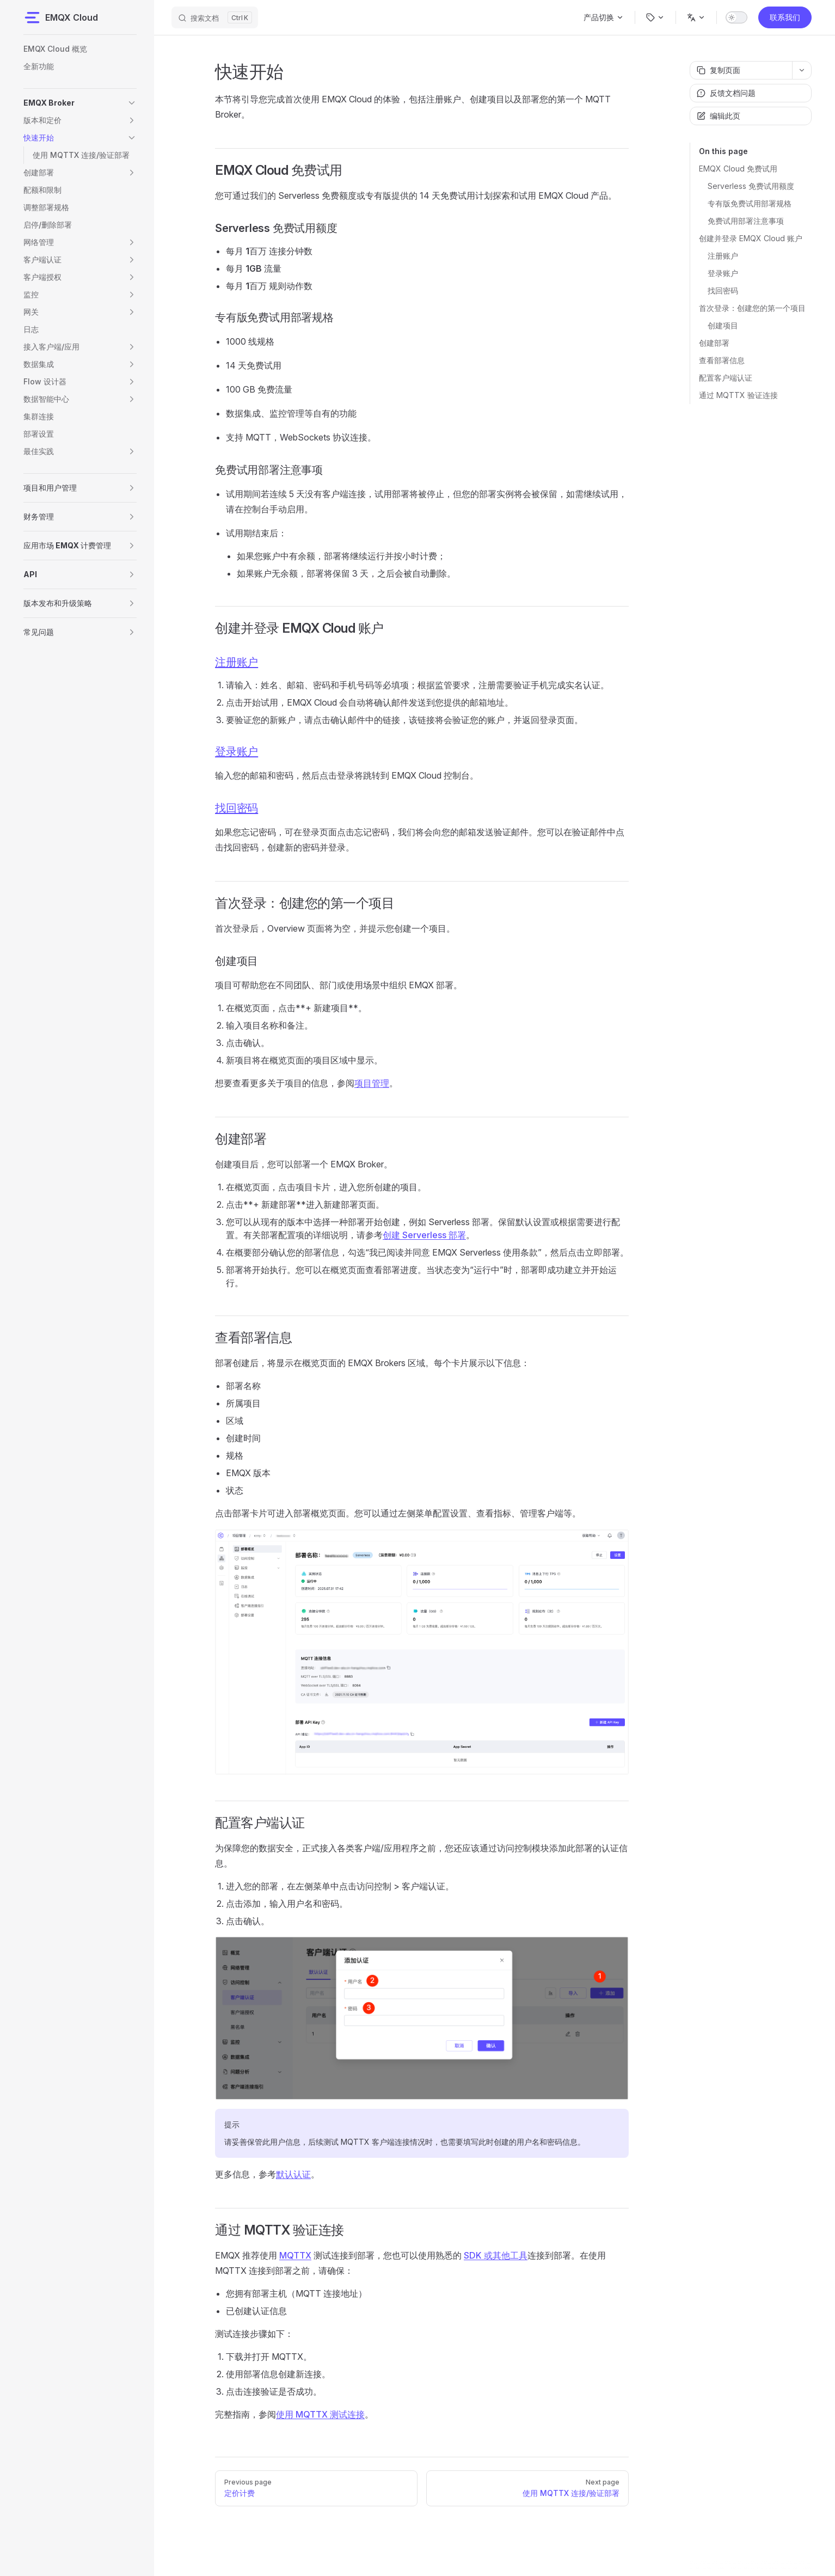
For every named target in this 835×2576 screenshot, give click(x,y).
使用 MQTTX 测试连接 (320, 2414)
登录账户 (723, 273)
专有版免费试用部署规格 (749, 203)
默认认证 (293, 2174)
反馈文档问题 (726, 92)
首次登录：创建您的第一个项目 (752, 308)
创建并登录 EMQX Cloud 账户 (750, 238)
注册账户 (723, 255)
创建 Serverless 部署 (424, 1234)
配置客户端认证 (725, 377)
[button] (131, 103)
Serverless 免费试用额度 (751, 186)
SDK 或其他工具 (495, 2255)
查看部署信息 (722, 360)
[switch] (736, 17)
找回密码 (723, 290)
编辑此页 (718, 115)
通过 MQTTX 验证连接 (738, 395)
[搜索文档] (214, 17)
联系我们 (785, 17)
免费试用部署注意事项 (746, 220)
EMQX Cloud (60, 17)
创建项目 (723, 325)
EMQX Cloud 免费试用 (738, 168)
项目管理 (371, 1083)
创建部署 (714, 342)
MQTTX (295, 2255)
